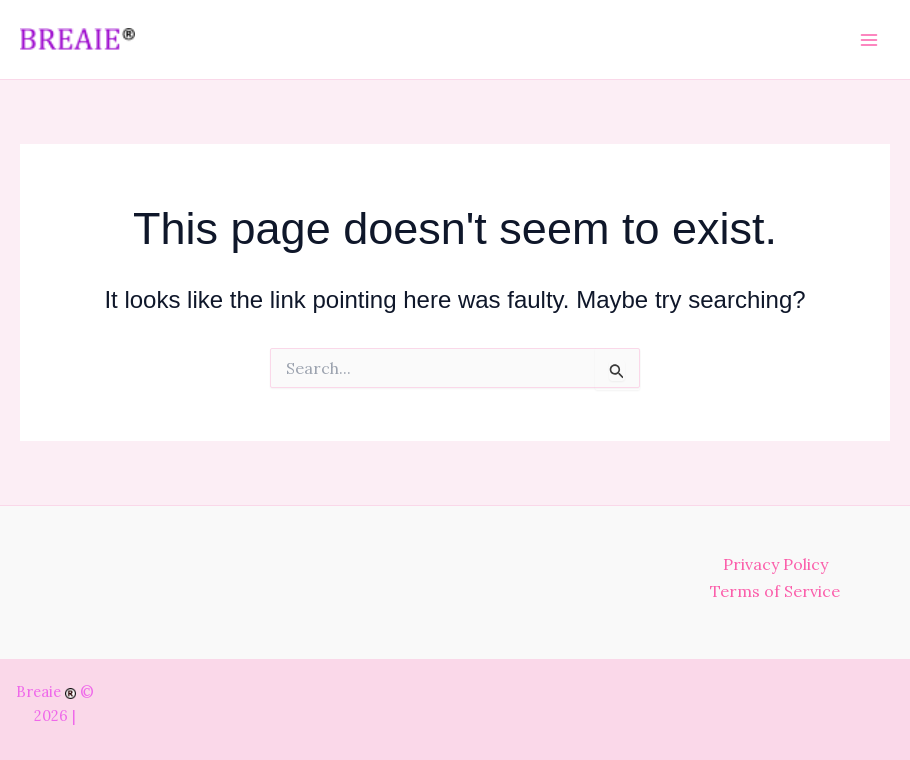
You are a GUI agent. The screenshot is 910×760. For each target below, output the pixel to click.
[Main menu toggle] (869, 39)
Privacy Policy (775, 564)
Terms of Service (775, 591)
